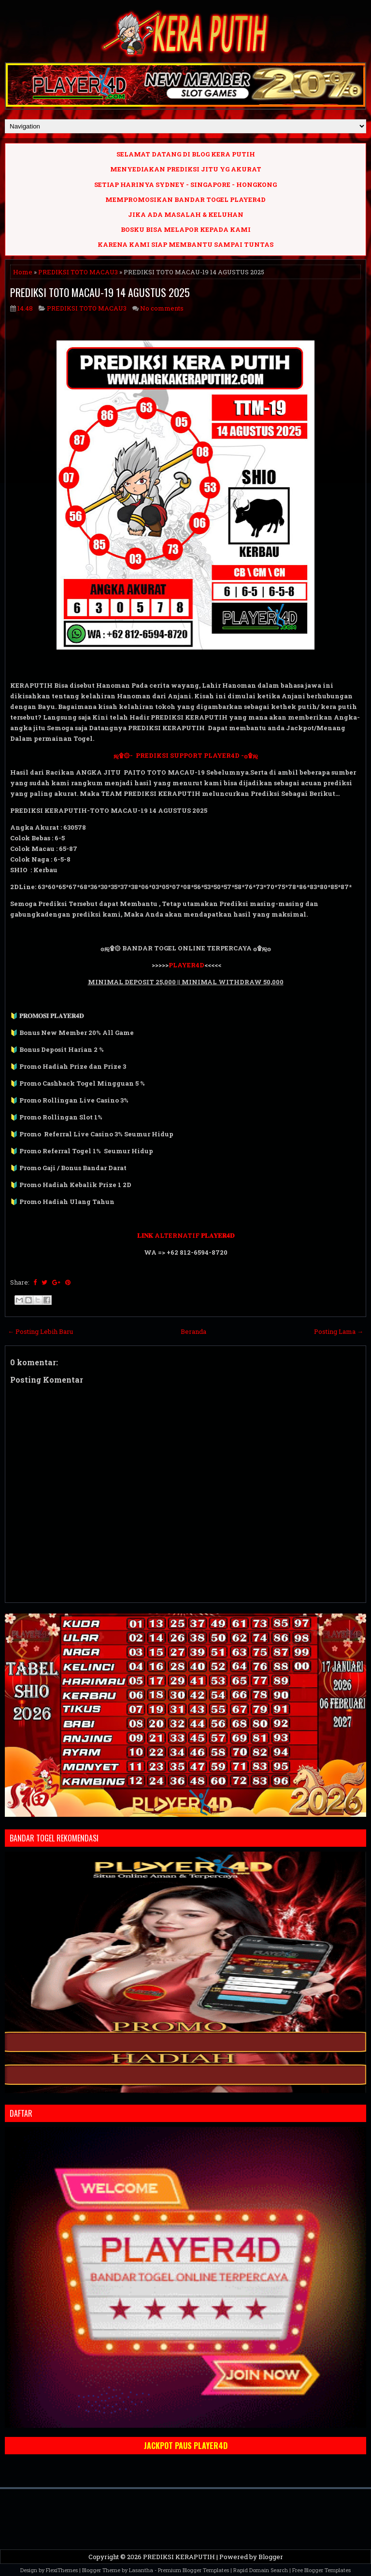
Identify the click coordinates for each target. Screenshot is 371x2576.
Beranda (193, 1331)
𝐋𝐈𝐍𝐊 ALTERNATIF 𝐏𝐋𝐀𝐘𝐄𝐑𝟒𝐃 (185, 1235)
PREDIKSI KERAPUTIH (179, 2556)
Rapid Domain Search (260, 2570)
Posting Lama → (338, 1331)
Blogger (270, 2556)
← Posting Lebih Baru (40, 1331)
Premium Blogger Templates (193, 2570)
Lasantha (141, 2570)
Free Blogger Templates (321, 2570)
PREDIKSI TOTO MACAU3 (78, 272)
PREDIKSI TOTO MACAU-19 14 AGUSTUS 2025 (100, 292)
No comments (162, 308)
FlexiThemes (62, 2570)
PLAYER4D (186, 965)
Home (22, 272)
